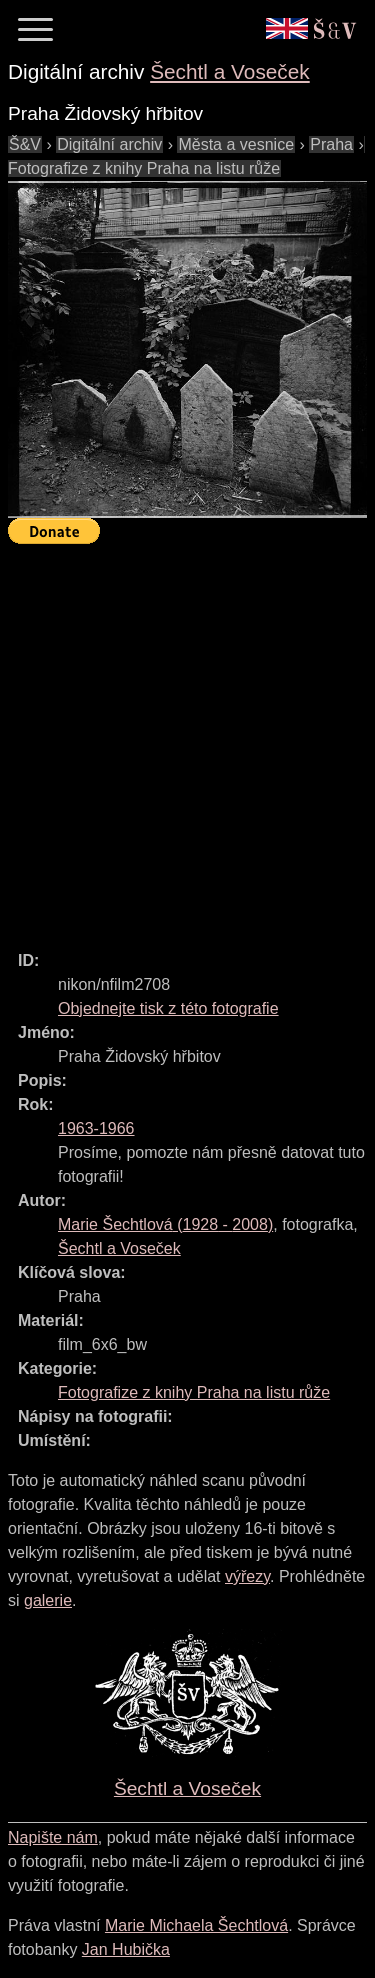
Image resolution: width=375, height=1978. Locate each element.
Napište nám (53, 1837)
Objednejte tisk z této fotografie (168, 1008)
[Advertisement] (187, 738)
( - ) (165, 1224)
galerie (48, 1600)
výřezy (247, 1576)
